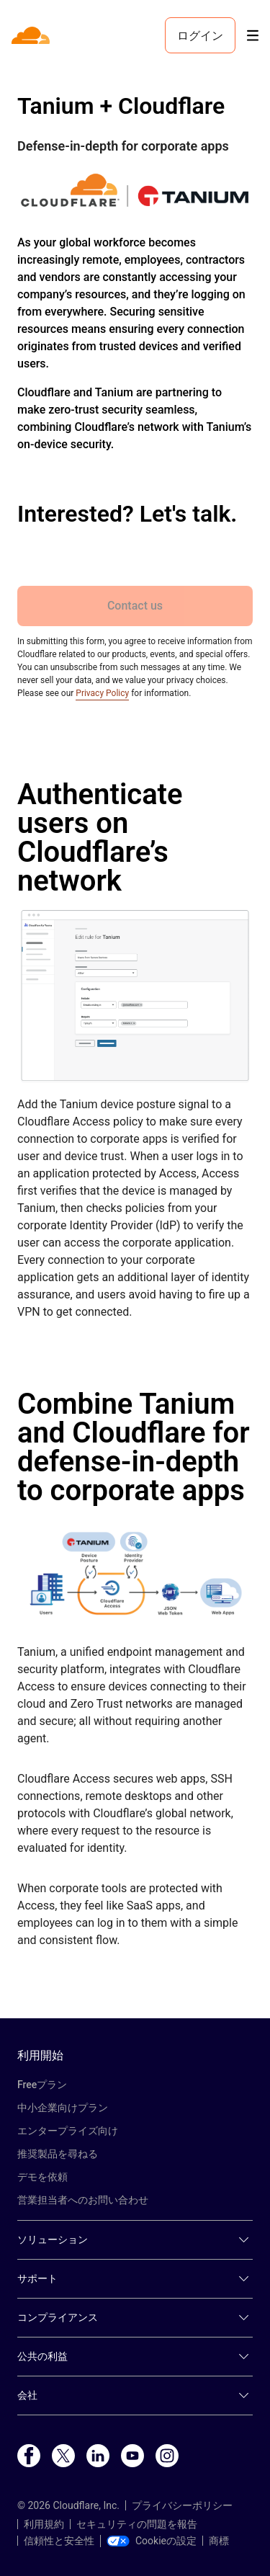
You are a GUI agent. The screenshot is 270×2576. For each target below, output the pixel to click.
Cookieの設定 (152, 2540)
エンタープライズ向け (67, 2130)
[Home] (32, 35)
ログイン (200, 35)
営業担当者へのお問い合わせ (82, 2200)
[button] (135, 996)
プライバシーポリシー (182, 2505)
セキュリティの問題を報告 (136, 2524)
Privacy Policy (102, 693)
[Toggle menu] (252, 36)
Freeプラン (42, 2084)
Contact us (135, 605)
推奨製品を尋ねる (57, 2154)
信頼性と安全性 (59, 2541)
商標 (219, 2541)
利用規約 (44, 2524)
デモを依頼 (42, 2177)
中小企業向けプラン (62, 2107)
